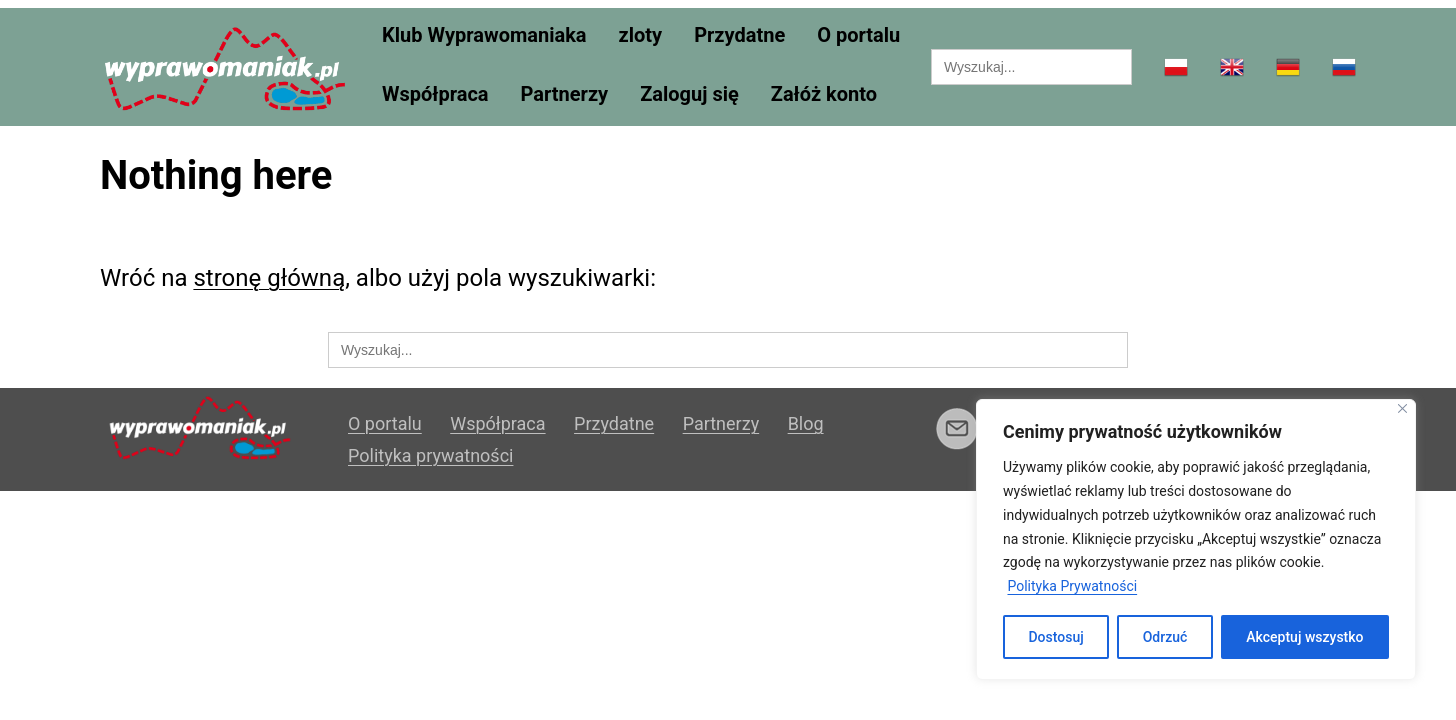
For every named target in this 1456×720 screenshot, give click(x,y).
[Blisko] (1402, 408)
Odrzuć (1165, 637)
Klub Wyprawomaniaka (484, 35)
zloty (641, 35)
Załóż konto (824, 94)
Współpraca (435, 94)
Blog (806, 423)
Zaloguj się (689, 94)
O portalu (858, 35)
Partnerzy (565, 94)
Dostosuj (1055, 637)
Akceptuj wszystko (1304, 637)
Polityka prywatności (430, 455)
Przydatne (739, 35)
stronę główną (269, 278)
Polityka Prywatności (1072, 586)
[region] (1196, 539)
